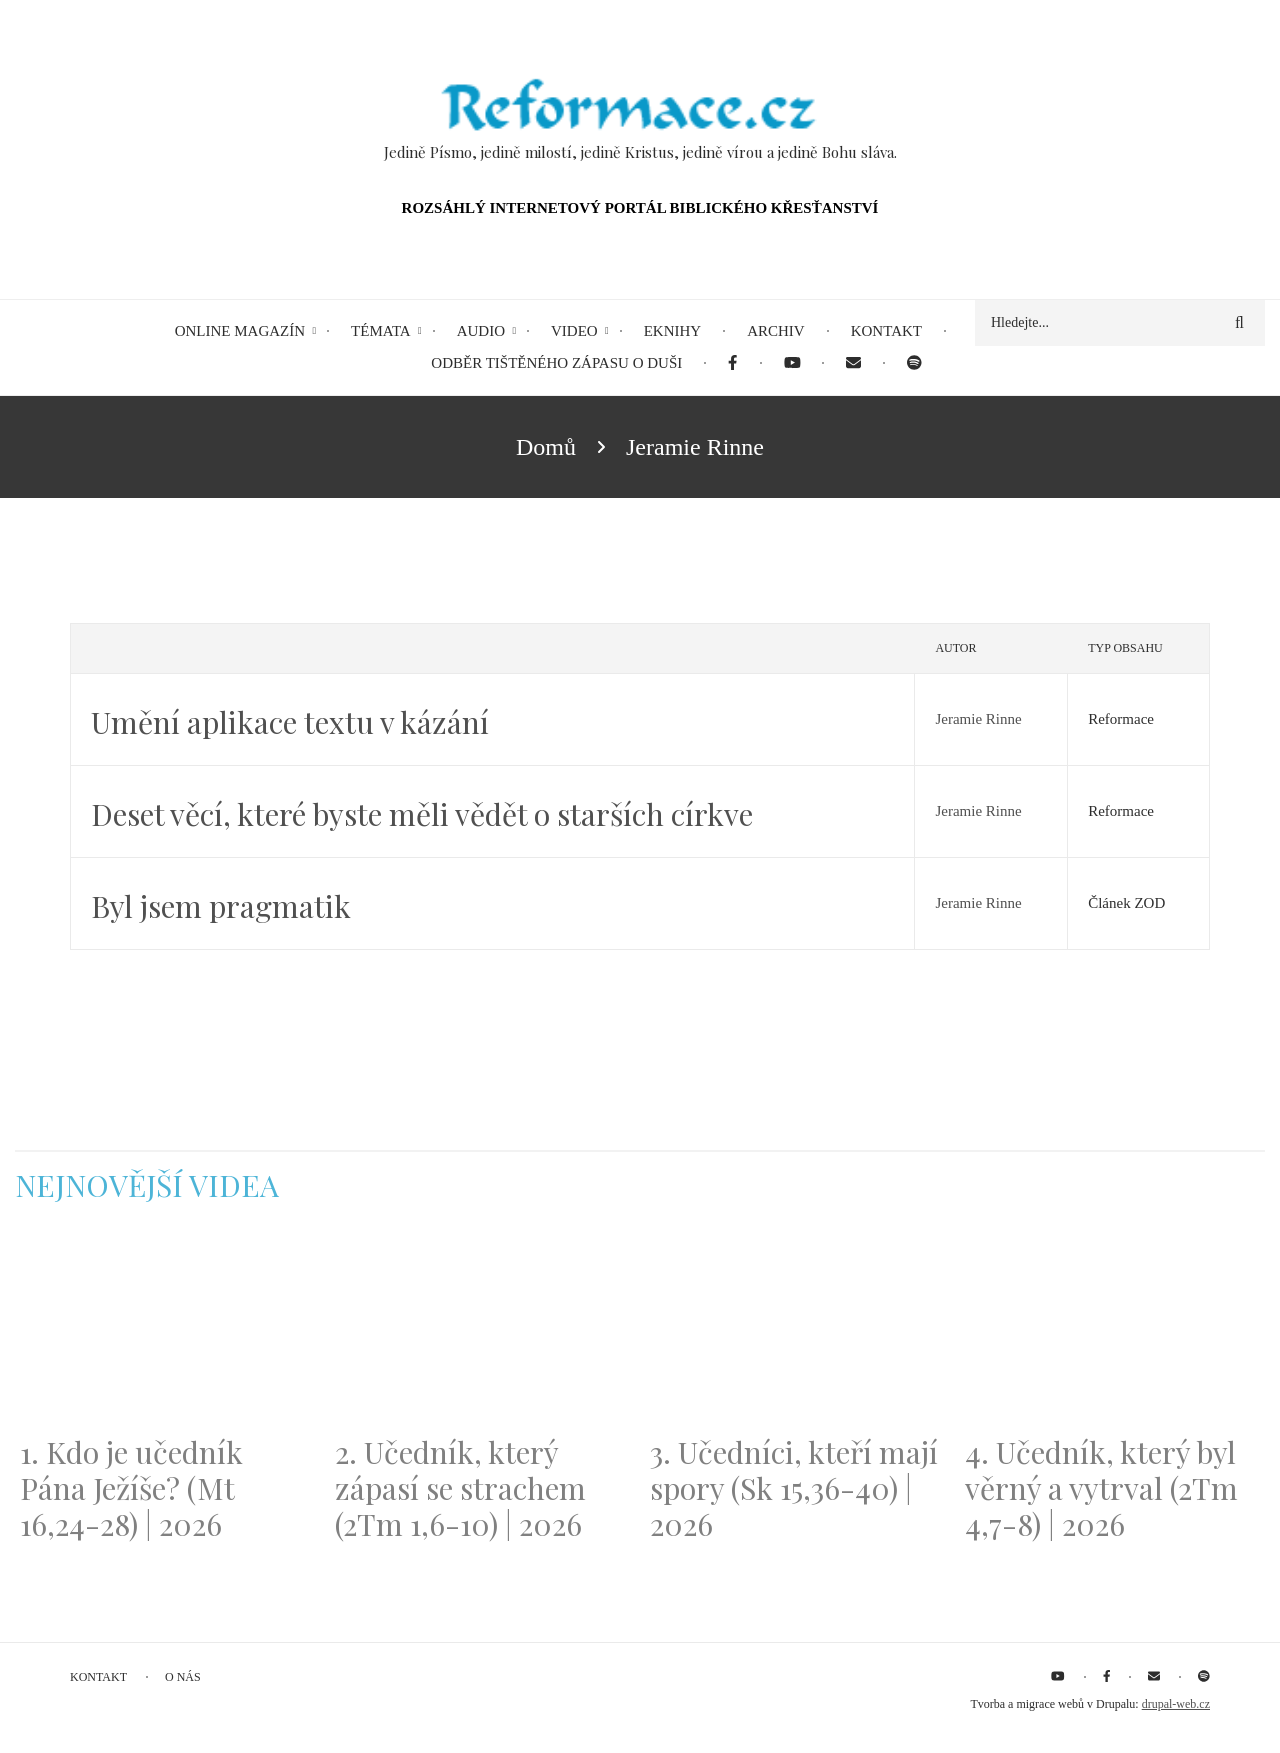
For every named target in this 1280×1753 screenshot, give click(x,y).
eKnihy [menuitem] (673, 331)
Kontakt (98, 1677)
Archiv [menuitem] (776, 331)
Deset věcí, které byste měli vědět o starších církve (422, 814)
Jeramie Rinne (978, 719)
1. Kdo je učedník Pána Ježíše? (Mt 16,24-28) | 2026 (131, 1488)
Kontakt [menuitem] (886, 331)
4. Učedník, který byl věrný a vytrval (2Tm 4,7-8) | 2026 (1101, 1488)
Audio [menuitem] (481, 331)
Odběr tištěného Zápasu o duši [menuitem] (556, 363)
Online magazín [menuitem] (240, 331)
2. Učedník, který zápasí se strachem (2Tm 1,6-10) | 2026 (460, 1488)
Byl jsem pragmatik (221, 906)
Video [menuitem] (574, 331)
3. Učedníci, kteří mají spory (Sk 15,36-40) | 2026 (794, 1488)
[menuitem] (732, 363)
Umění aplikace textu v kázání (290, 722)
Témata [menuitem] (381, 331)
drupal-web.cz (1176, 1704)
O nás (183, 1677)
